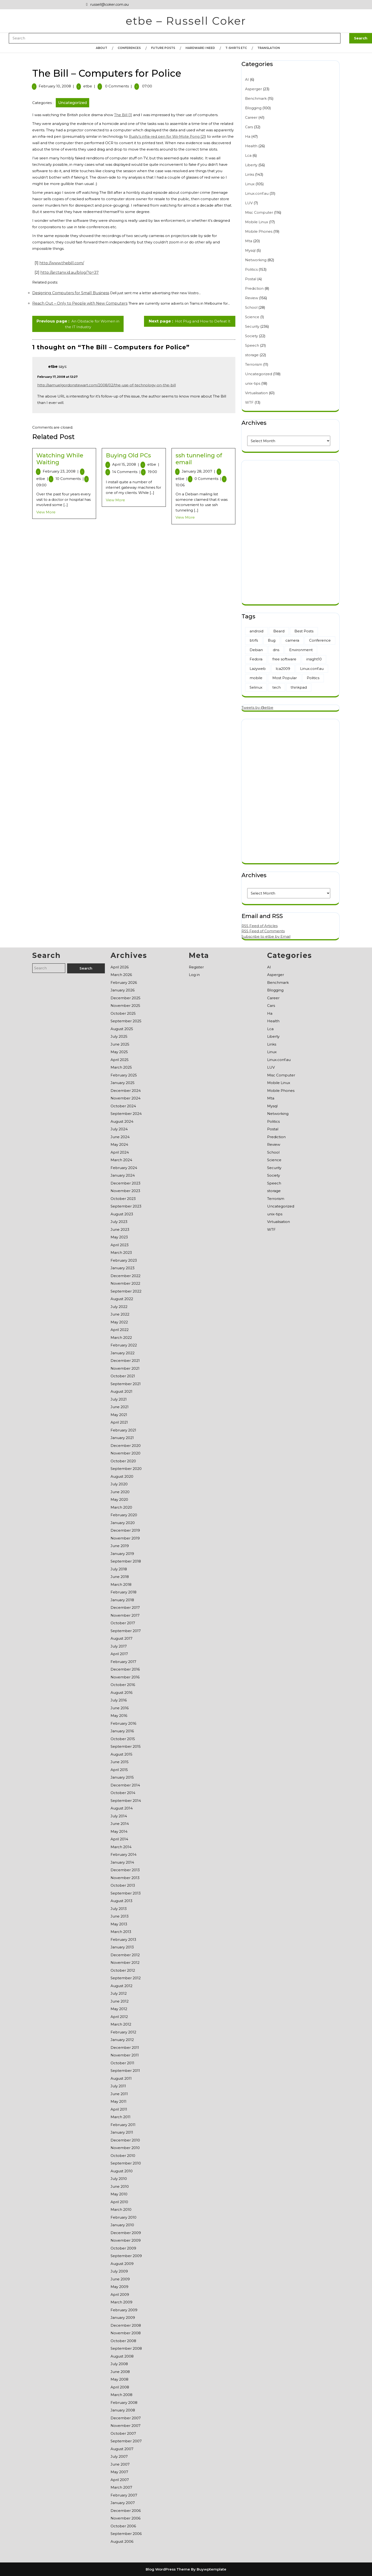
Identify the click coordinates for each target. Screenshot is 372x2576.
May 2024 (119, 1144)
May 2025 (119, 1052)
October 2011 (122, 2063)
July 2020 (119, 1484)
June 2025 (120, 1044)
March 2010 (121, 2209)
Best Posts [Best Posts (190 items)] (303, 631)
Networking (255, 260)
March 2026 (121, 974)
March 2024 (121, 1160)
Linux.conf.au (257, 193)
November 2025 (125, 1005)
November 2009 (126, 2240)
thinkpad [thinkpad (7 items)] (299, 687)
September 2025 (126, 1021)
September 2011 (125, 2070)
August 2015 (121, 1754)
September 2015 (126, 1746)
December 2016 (125, 1669)
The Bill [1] (123, 115)
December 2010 (125, 2140)
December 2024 (126, 1090)
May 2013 (119, 1924)
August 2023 (122, 1214)
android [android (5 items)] (256, 631)
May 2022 (119, 1322)
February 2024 (124, 1167)
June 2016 (120, 1708)
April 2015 (119, 1769)
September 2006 (126, 2533)
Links (249, 174)
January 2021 (122, 1437)
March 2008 (121, 2394)
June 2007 (120, 2464)
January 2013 (122, 1947)
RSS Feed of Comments (263, 931)
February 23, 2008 (61, 471)
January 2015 (122, 1777)
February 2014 (123, 1854)
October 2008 (123, 2341)
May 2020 (119, 1499)
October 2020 (123, 1461)
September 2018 (126, 1561)
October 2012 (123, 1970)
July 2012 (119, 1993)
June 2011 (119, 2094)
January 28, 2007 (199, 471)
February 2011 (123, 2124)
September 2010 (126, 2163)
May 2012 (119, 2009)
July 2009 (119, 2271)
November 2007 (125, 2425)
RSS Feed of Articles (260, 925)
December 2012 (125, 1955)
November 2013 (125, 1877)
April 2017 (119, 1654)
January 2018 (122, 1600)
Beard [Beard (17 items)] (278, 631)
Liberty (251, 165)
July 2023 (119, 1221)
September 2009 (126, 2256)
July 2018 (119, 1569)
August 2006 (122, 2541)
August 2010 (122, 2171)
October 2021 (123, 1376)
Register (196, 967)
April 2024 (120, 1152)
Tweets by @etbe (257, 707)
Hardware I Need (200, 48)
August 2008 (122, 2356)
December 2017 (125, 1607)
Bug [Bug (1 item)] (271, 640)
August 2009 (122, 2263)
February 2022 (124, 1345)
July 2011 (118, 2086)
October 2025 (123, 1013)
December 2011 (125, 2047)
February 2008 (124, 2402)
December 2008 (126, 2325)
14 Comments (126, 471)
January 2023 (123, 1268)
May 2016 (119, 1715)
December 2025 (125, 998)
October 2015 (123, 1739)
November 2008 (126, 2333)
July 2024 (119, 1129)
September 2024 (126, 1113)
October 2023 (123, 1198)
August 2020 (122, 1476)
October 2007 (123, 2433)
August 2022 (122, 1299)
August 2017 (121, 1638)
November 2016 (125, 1677)
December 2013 (125, 1870)
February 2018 (123, 1592)
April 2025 (120, 1059)
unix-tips (252, 383)
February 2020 (124, 1515)
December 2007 (126, 2418)
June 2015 (120, 1762)
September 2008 (126, 2348)
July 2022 (119, 1306)
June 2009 (120, 2279)
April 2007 (120, 2479)
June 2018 (120, 1576)
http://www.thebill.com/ (61, 263)
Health (251, 146)
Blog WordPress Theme (168, 2569)
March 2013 (121, 1931)
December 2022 (125, 1276)
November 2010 (125, 2147)
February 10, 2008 (55, 86)
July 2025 (119, 1036)
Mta (248, 241)
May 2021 (119, 1414)
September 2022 (126, 1291)
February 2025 (124, 1075)
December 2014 (125, 1785)
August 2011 (121, 2078)
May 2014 (119, 1831)
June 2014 (120, 1823)
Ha (247, 136)
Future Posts (163, 48)
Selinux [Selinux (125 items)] (256, 687)
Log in (194, 974)
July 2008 (119, 2364)
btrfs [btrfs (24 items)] (254, 640)
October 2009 (123, 2248)
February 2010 (123, 2217)
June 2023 (120, 1229)
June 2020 (120, 1492)
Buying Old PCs (128, 455)
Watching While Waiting (59, 459)
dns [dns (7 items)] (276, 650)
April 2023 (120, 1245)
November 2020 (125, 1453)
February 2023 (124, 1260)
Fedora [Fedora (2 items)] (256, 659)
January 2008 (123, 2410)
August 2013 (121, 1901)
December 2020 (126, 1445)
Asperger (253, 89)
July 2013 (119, 1908)
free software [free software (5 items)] (284, 659)
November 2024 (125, 1098)
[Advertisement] (260, 531)
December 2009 (126, 2232)
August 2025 (122, 1029)
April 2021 (119, 1422)
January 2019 (122, 1553)
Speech (252, 345)
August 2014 (122, 1808)
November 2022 (125, 1283)
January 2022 (123, 1353)
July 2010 (119, 2178)
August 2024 (122, 1121)
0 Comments (208, 478)
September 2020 (126, 1468)
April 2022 (120, 1329)
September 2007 (126, 2441)
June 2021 (120, 1407)
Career (251, 117)
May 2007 (119, 2472)
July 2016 (119, 1700)
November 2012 (125, 1962)
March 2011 (120, 2117)
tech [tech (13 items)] (276, 687)
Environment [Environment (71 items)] (301, 650)
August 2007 (122, 2449)
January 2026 (123, 990)
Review (251, 298)
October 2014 (123, 1792)
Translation (268, 48)
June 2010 (120, 2186)
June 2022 (120, 1314)
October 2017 (123, 1623)
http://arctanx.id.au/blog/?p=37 (69, 272)
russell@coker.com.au (106, 4)
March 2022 (121, 1337)
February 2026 (124, 982)
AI (247, 79)
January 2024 (123, 1175)
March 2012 (121, 2024)
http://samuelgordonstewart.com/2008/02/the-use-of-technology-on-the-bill (106, 385)
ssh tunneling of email (199, 459)
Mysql (250, 250)
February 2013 (123, 1939)
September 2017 (126, 1631)
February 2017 (123, 1661)
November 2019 (125, 1538)
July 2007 (119, 2456)
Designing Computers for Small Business (70, 293)
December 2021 (125, 1360)
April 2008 (120, 2387)
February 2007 (124, 2495)
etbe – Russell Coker (186, 20)
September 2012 (126, 1978)
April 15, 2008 (126, 464)
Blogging (253, 108)
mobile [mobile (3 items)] (256, 678)
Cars (249, 127)
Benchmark (256, 98)
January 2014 (122, 1862)
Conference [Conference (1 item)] (320, 640)
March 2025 (121, 1067)
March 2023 (121, 1252)
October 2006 (123, 2526)
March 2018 (121, 1584)
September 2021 (126, 1384)
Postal (250, 279)
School (251, 307)
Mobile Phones (258, 231)
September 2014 (126, 1800)
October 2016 (123, 1684)
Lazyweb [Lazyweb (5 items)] (258, 668)
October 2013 (123, 1885)
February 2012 (123, 2032)
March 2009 (121, 2302)
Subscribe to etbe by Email (266, 936)
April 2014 (119, 1839)
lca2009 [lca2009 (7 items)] (283, 668)
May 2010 (119, 2194)
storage (252, 355)
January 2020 (123, 1522)
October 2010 (123, 2155)
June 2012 (120, 2001)
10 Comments (70, 478)
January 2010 (122, 2225)
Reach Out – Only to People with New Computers (79, 303)
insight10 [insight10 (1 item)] (314, 659)
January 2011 (122, 2132)
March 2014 (121, 1847)
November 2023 (125, 1191)
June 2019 (120, 1546)
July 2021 (119, 1399)
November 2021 (125, 1368)
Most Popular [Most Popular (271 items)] (284, 678)
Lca (248, 155)
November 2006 (125, 2518)
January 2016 (122, 1731)
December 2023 (125, 1183)
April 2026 (120, 967)
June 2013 (120, 1916)
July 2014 (119, 1816)
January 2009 (123, 2317)
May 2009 (119, 2286)
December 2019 (125, 1530)
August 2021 (121, 1391)
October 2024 (123, 1106)
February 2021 (123, 1430)
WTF (249, 402)
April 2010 (119, 2202)
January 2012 (122, 2039)
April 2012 (119, 2016)
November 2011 (125, 2055)
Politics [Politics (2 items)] (313, 678)
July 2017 (119, 1646)
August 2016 (121, 1692)
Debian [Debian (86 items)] (256, 650)
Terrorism (253, 364)
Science (252, 317)
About (101, 48)
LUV (249, 203)
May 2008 (119, 2379)
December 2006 (126, 2510)
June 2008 (120, 2371)
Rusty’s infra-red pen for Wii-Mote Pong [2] (167, 136)
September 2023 (126, 1206)
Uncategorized (72, 102)
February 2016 (123, 1723)
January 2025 (123, 1082)
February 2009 (124, 2310)
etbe (87, 86)
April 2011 (119, 2109)
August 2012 (121, 1986)
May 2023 (119, 1237)
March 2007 (121, 2487)
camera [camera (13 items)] (292, 640)
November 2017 (125, 1615)
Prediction (254, 288)
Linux (250, 184)
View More (46, 512)
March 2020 (121, 1507)
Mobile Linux (256, 222)
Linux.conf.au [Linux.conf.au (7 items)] (312, 668)
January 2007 (123, 2502)
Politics (251, 269)
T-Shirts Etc (236, 48)
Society (251, 336)
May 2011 (118, 2101)
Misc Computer (259, 212)
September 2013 (126, 1893)
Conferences (129, 48)
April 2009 (120, 2294)
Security (252, 326)
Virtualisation (256, 393)
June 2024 (120, 1137)
